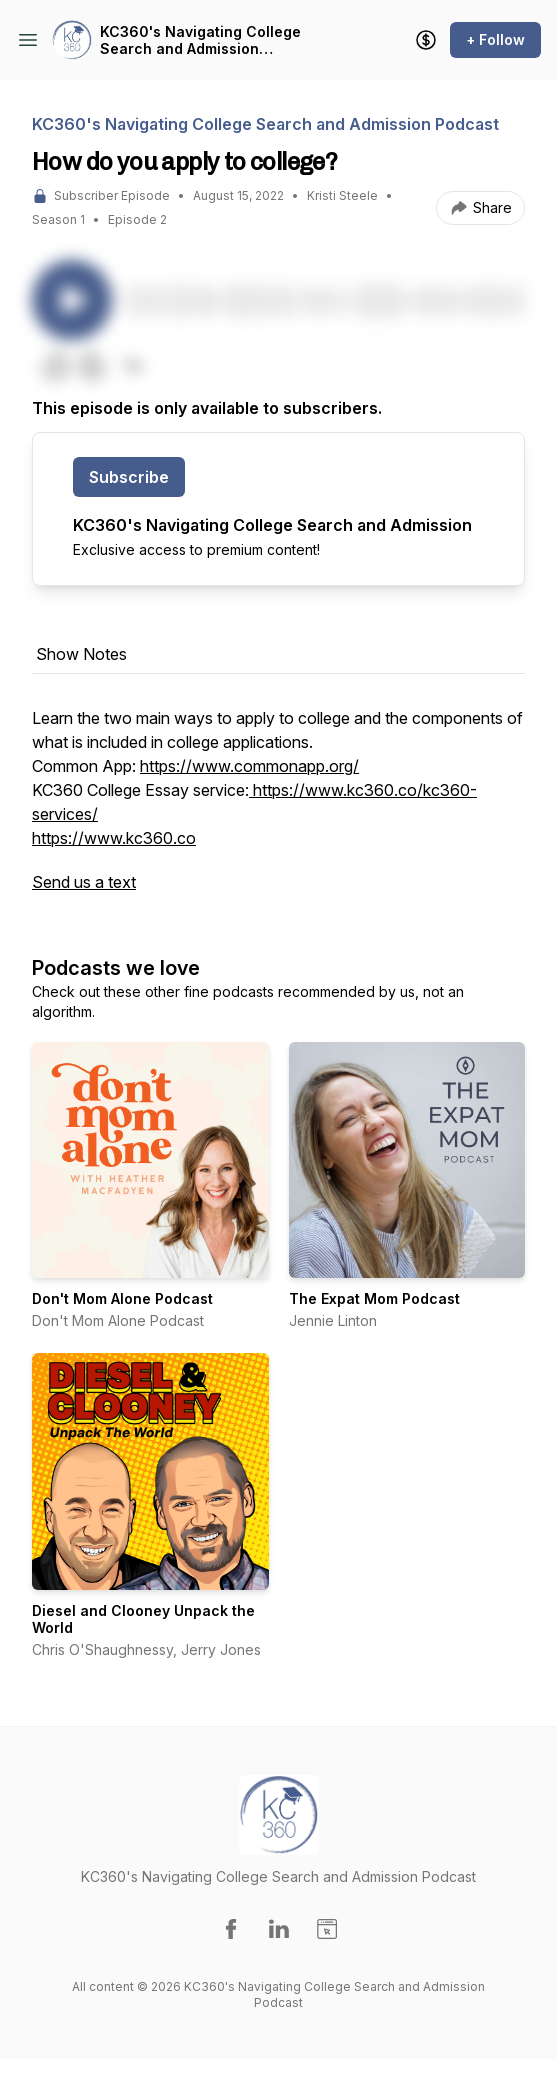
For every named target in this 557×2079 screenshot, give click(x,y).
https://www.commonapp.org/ (249, 766)
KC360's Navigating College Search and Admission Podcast (200, 40)
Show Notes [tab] (81, 654)
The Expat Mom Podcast (374, 1298)
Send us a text (84, 882)
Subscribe (129, 477)
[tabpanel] (278, 810)
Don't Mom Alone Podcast (122, 1298)
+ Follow (495, 39)
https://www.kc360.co (114, 838)
